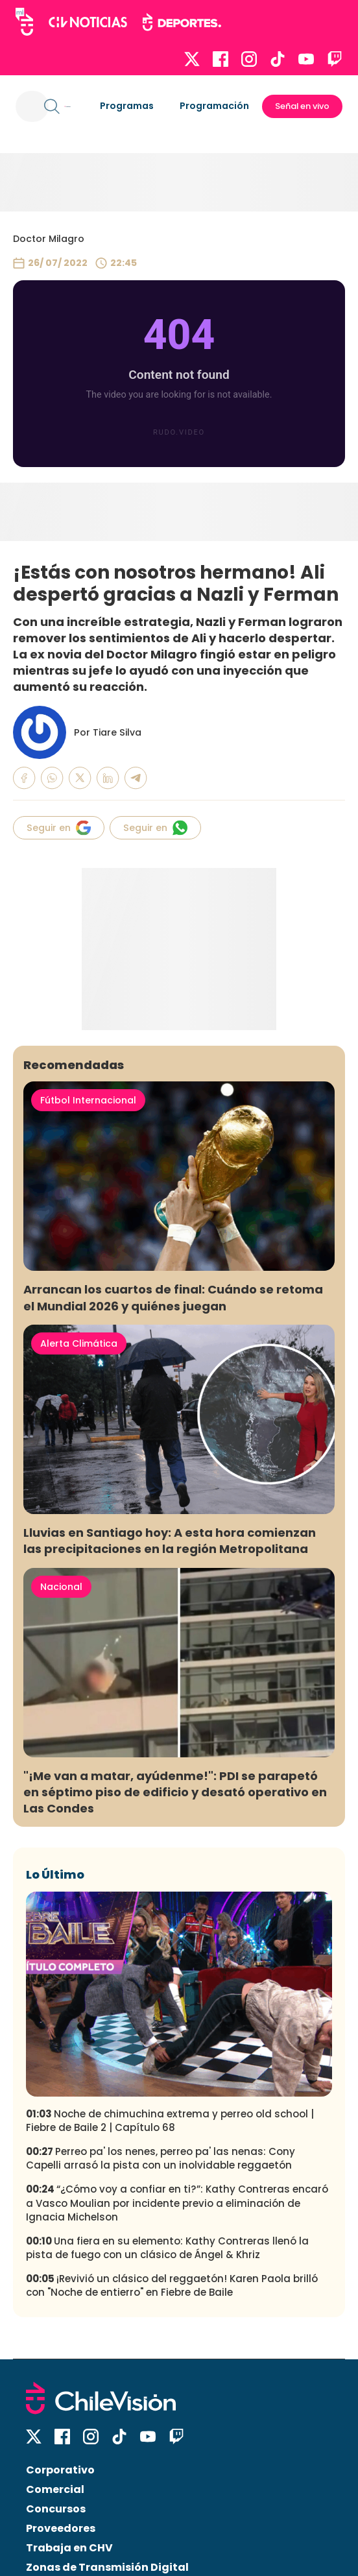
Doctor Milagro (48, 238)
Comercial (55, 2489)
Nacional (61, 1586)
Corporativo (60, 2469)
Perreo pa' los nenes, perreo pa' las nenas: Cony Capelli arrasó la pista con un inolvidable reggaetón (160, 2158)
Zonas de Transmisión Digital (107, 2567)
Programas (127, 105)
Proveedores (60, 2528)
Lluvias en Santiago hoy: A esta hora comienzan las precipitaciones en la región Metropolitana (169, 1540)
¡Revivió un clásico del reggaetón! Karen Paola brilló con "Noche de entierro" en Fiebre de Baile (172, 2285)
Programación (214, 105)
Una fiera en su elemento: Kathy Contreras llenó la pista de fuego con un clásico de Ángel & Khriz (167, 2247)
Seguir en (59, 827)
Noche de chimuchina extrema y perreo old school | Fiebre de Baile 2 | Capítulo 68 (170, 2120)
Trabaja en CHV (69, 2547)
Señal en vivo (302, 106)
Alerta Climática (78, 1343)
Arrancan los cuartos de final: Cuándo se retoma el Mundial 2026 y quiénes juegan (173, 1297)
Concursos (56, 2508)
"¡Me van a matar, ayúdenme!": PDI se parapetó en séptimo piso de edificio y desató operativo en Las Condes (175, 1792)
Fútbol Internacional (88, 1100)
